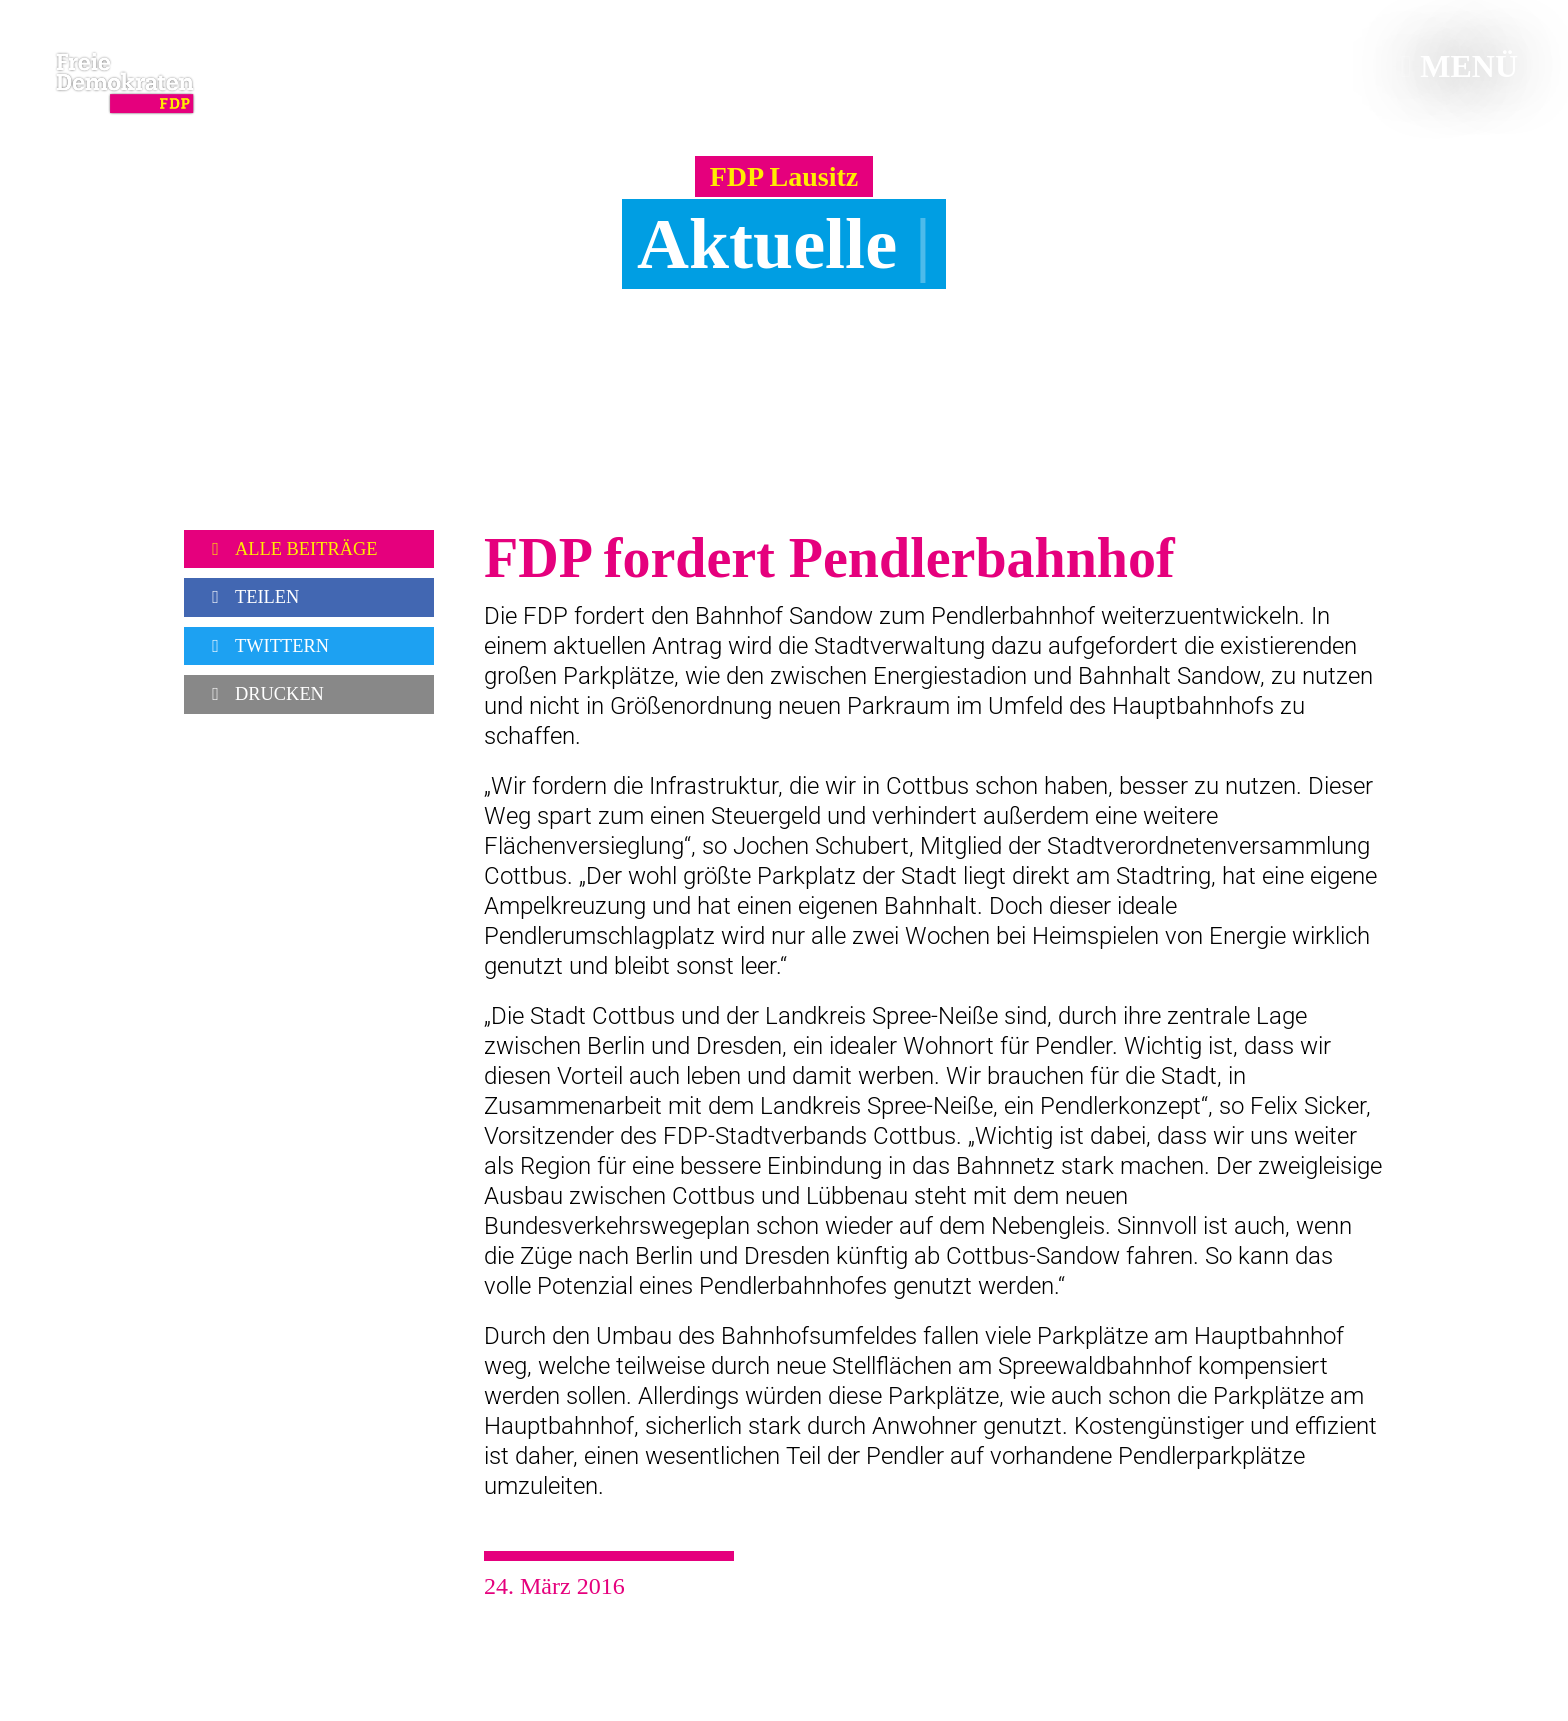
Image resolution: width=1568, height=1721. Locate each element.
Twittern (266, 646)
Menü (1459, 66)
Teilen (251, 597)
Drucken (264, 694)
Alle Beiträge (291, 549)
